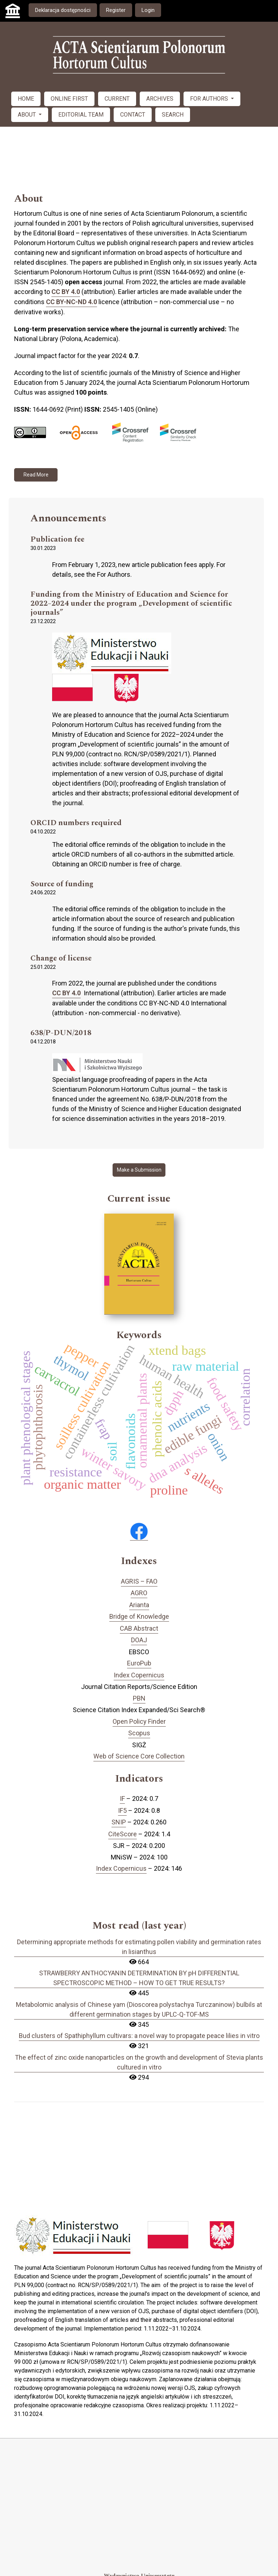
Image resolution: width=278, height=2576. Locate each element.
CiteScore (122, 1834)
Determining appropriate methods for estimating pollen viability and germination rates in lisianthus (139, 1946)
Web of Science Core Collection (139, 1756)
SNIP (118, 1822)
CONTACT (132, 114)
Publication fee (57, 539)
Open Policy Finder (139, 1721)
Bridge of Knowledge (139, 1616)
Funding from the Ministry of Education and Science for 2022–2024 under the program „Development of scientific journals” (131, 603)
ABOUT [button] (27, 114)
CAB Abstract (139, 1628)
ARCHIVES (159, 98)
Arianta (139, 1605)
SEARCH (173, 114)
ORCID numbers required (76, 823)
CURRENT (117, 98)
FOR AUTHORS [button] (209, 98)
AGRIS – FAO (139, 1581)
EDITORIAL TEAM (81, 114)
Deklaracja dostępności (62, 10)
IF (122, 1798)
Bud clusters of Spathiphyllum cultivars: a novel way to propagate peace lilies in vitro (139, 2035)
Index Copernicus (139, 1675)
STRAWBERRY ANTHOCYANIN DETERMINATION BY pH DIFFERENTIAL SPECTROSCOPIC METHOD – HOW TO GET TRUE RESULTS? (139, 1978)
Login (148, 10)
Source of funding (61, 884)
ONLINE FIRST (69, 98)
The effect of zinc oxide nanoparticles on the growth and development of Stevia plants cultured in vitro (139, 2062)
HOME (26, 98)
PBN (139, 1698)
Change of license (61, 958)
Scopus (139, 1733)
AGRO (139, 1593)
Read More (36, 475)
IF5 (122, 1810)
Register (116, 10)
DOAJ (139, 1640)
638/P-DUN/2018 (61, 1033)
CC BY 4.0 (65, 291)
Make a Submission (139, 1170)
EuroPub (139, 1663)
